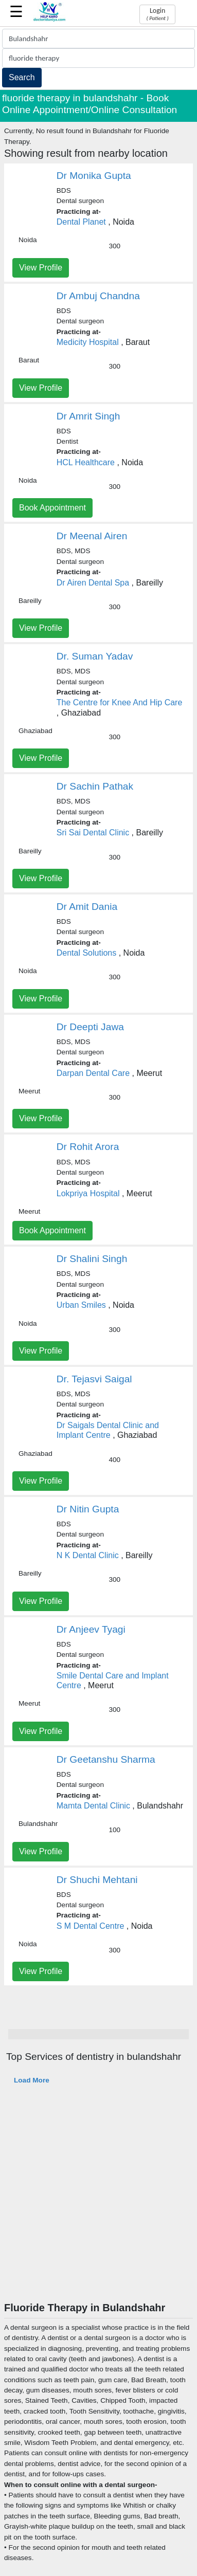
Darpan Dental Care (93, 1073)
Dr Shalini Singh (92, 1258)
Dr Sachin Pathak (95, 786)
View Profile (40, 267)
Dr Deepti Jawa (90, 1026)
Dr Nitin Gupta (88, 1509)
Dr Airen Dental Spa (93, 582)
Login (157, 14)
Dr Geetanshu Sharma (106, 1759)
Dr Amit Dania (87, 906)
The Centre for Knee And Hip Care (120, 702)
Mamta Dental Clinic (93, 1805)
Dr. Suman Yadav (95, 656)
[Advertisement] (96, 2200)
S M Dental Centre (90, 1926)
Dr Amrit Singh (88, 416)
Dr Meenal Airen (92, 536)
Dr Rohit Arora (88, 1146)
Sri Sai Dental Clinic (93, 832)
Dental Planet (81, 221)
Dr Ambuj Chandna (98, 295)
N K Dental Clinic (88, 1555)
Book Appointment (52, 507)
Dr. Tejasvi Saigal (94, 1379)
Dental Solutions (87, 952)
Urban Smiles (81, 1305)
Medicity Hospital (88, 342)
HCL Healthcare (86, 462)
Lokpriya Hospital (88, 1193)
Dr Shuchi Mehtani (97, 1879)
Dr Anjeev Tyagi (91, 1629)
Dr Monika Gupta (94, 175)
